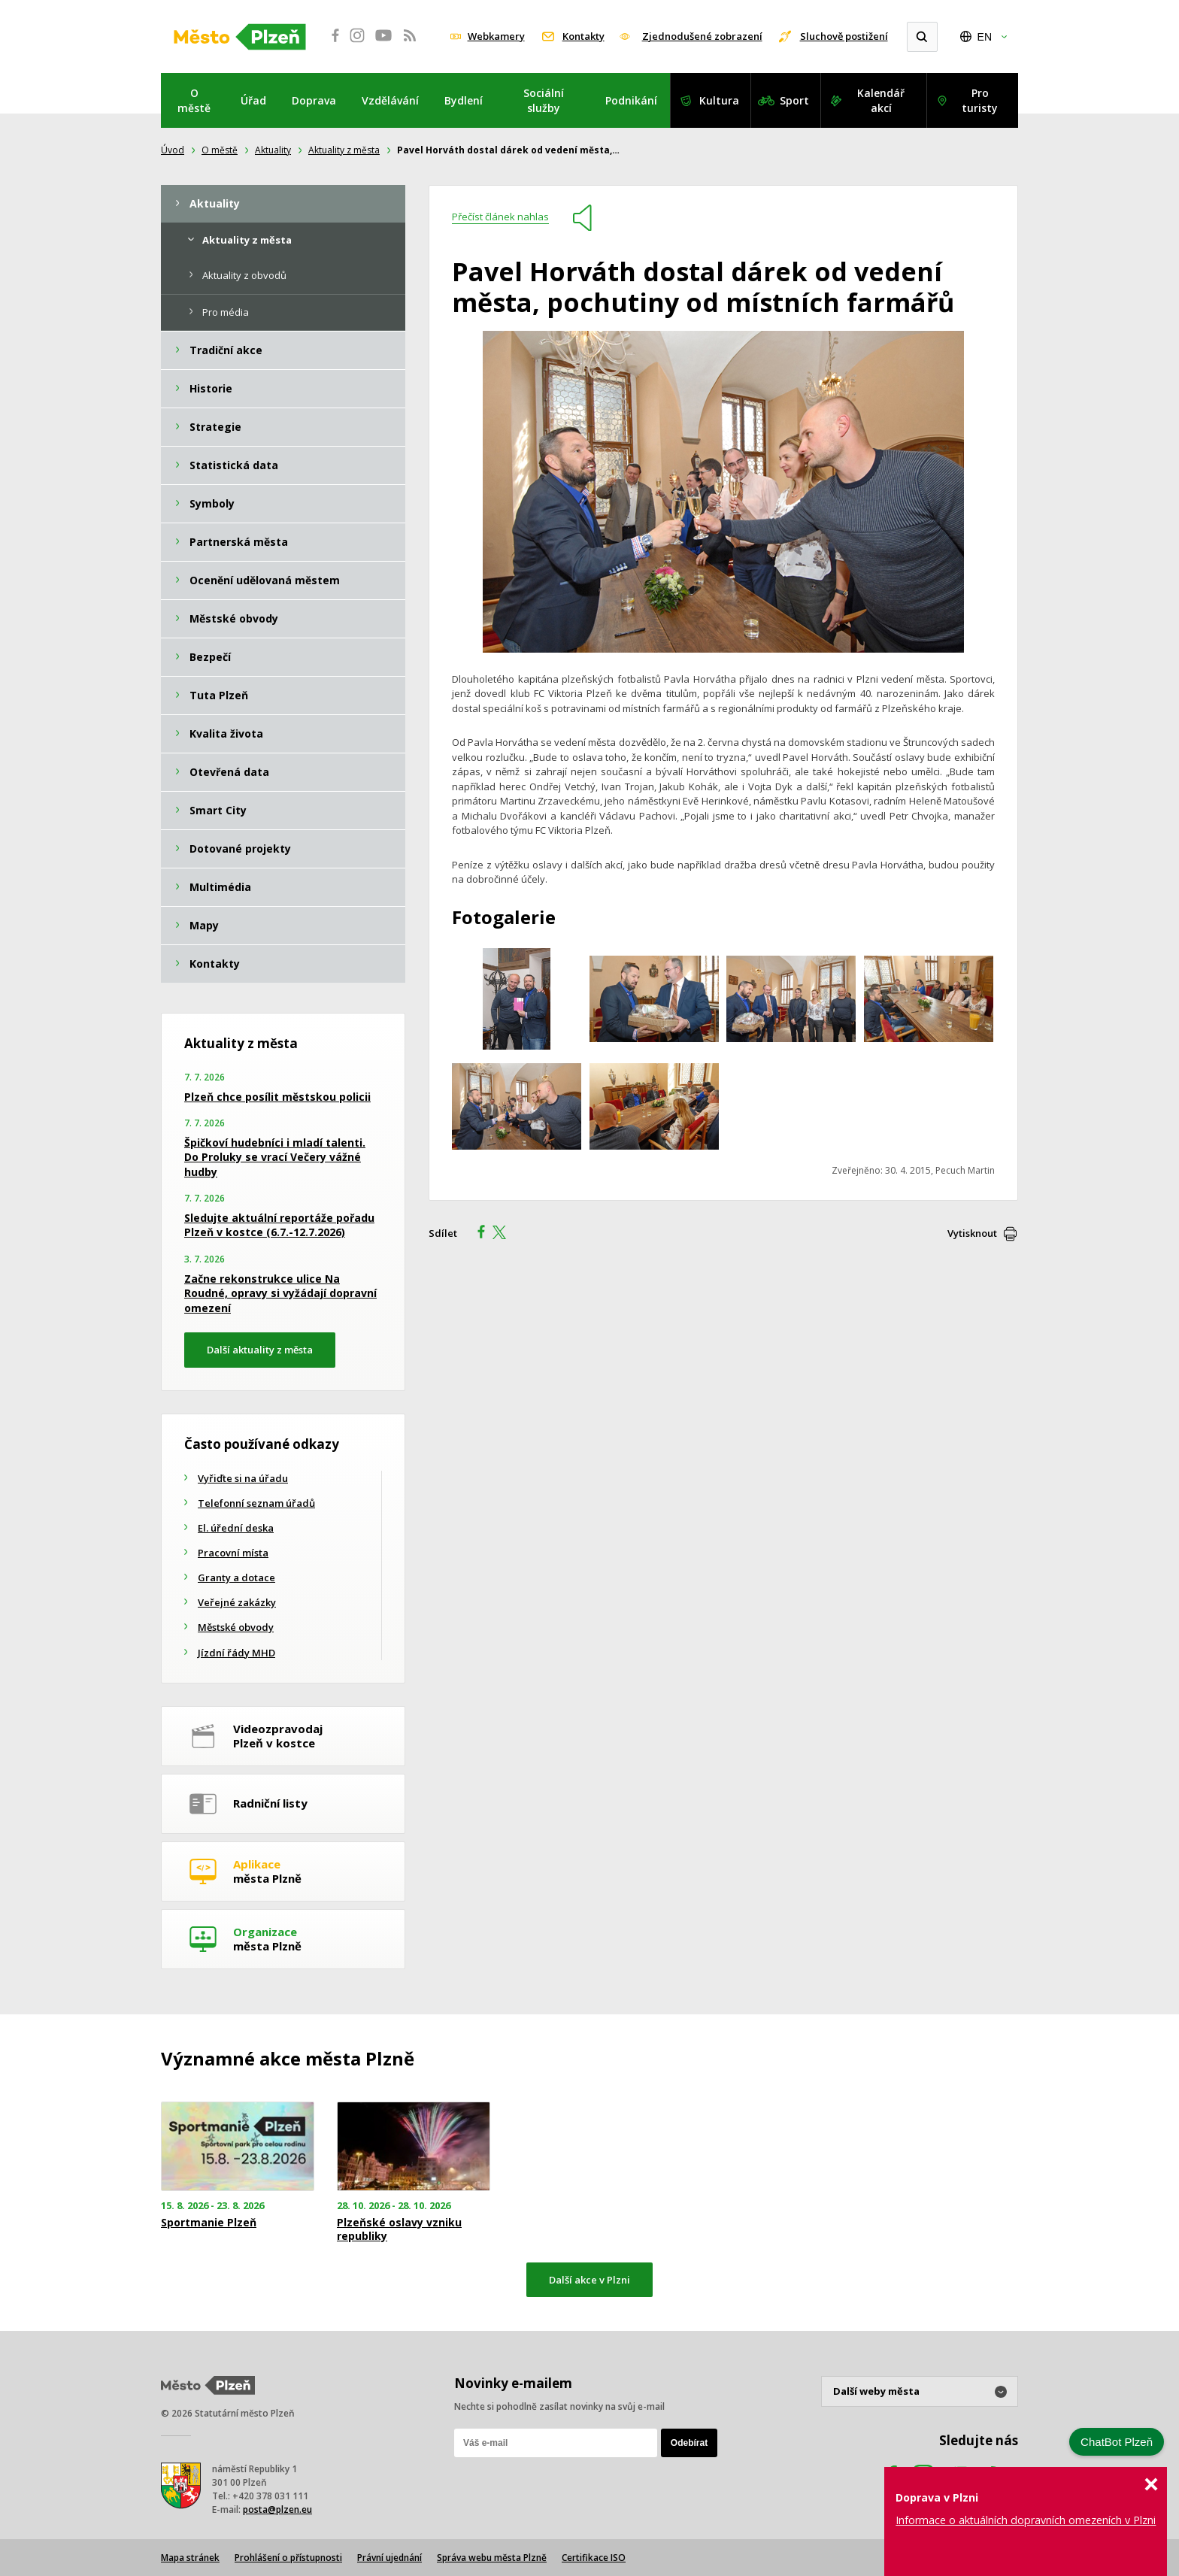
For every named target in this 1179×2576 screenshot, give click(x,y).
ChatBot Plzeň (1116, 2441)
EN (984, 37)
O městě (194, 100)
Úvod (172, 150)
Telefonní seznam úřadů (256, 1503)
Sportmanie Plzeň (208, 2222)
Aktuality (273, 150)
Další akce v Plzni (589, 2280)
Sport (794, 100)
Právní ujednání (389, 2557)
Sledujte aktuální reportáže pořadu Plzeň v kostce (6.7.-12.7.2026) (279, 1225)
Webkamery (496, 36)
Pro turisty (980, 100)
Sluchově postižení (844, 36)
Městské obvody (236, 1627)
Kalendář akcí (881, 100)
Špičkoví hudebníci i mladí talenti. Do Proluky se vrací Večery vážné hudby (274, 1157)
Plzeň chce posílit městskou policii (277, 1096)
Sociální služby (543, 100)
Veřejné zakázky (237, 1602)
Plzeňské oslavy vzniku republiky (399, 2229)
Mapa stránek (190, 2557)
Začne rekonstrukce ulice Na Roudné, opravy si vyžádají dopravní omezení (280, 1293)
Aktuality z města (344, 150)
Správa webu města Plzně (492, 2557)
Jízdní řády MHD (236, 1652)
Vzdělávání (390, 100)
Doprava (314, 100)
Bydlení (463, 100)
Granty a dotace (236, 1577)
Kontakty (583, 36)
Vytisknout (972, 1233)
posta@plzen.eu (277, 2509)
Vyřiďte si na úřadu (243, 1478)
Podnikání (631, 100)
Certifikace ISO (594, 2557)
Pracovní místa (233, 1552)
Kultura (719, 100)
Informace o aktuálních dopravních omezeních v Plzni (1026, 2520)
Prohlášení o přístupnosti (288, 2557)
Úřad (253, 100)
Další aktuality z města (260, 1349)
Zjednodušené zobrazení (702, 36)
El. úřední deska (236, 1528)
